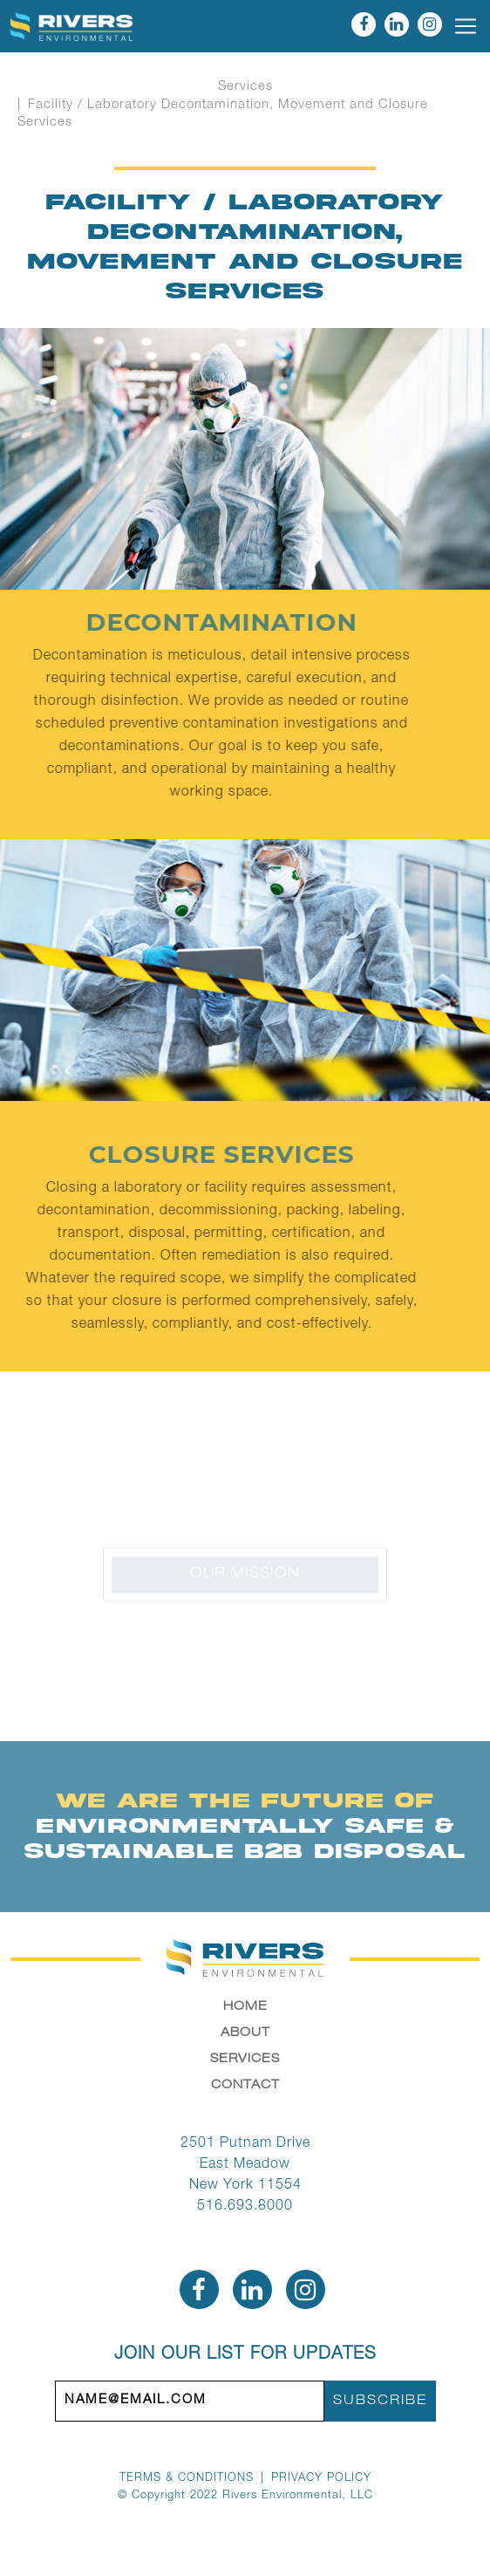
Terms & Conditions (186, 2478)
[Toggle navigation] (466, 26)
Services (245, 86)
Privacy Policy (321, 2478)
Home (245, 2007)
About (245, 2033)
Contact (245, 2086)
